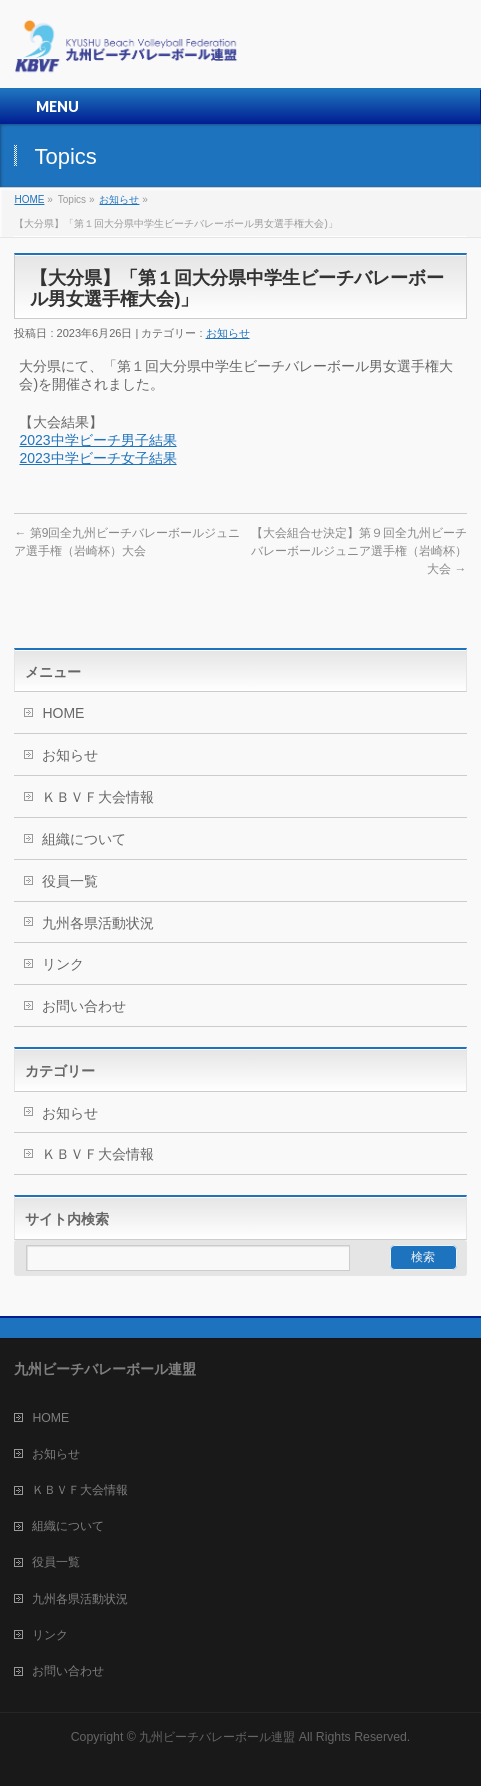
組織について (84, 839)
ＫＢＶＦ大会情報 (98, 797)
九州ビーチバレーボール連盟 (217, 1737)
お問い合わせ (84, 1006)
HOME (29, 199)
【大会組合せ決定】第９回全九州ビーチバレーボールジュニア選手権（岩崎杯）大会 (359, 551)
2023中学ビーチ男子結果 (97, 440)
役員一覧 (70, 881)
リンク (63, 964)
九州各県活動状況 (98, 923)
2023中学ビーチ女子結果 (97, 458)
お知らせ (119, 199)
